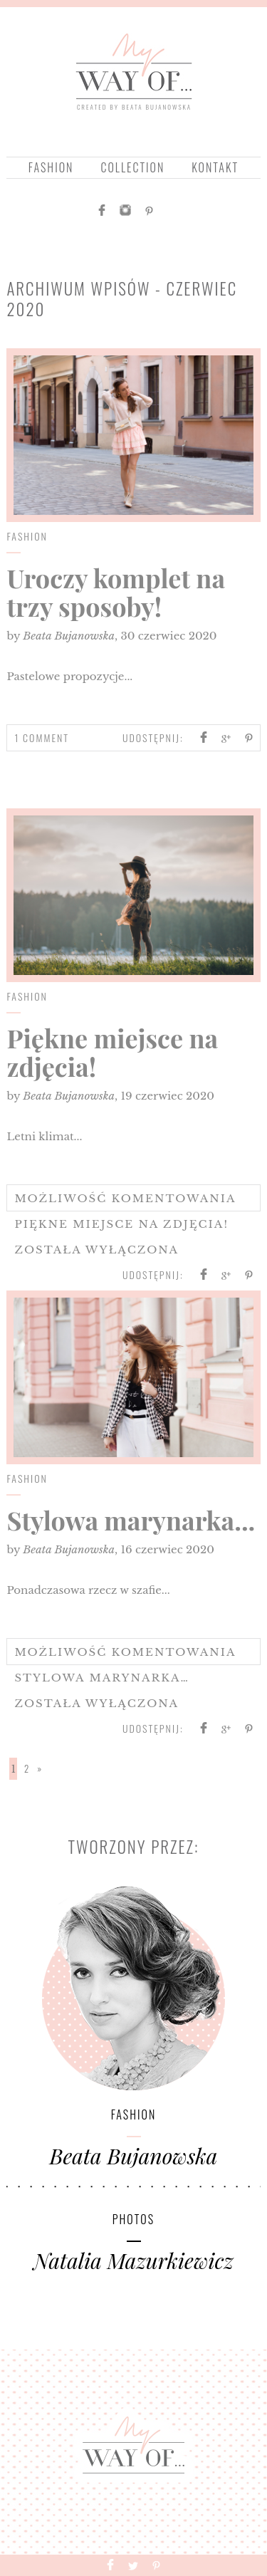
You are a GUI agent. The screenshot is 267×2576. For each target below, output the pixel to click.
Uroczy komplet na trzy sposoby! (115, 591)
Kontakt (215, 167)
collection (132, 167)
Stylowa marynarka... (130, 1520)
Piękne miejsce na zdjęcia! (112, 1051)
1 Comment (41, 737)
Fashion (51, 167)
